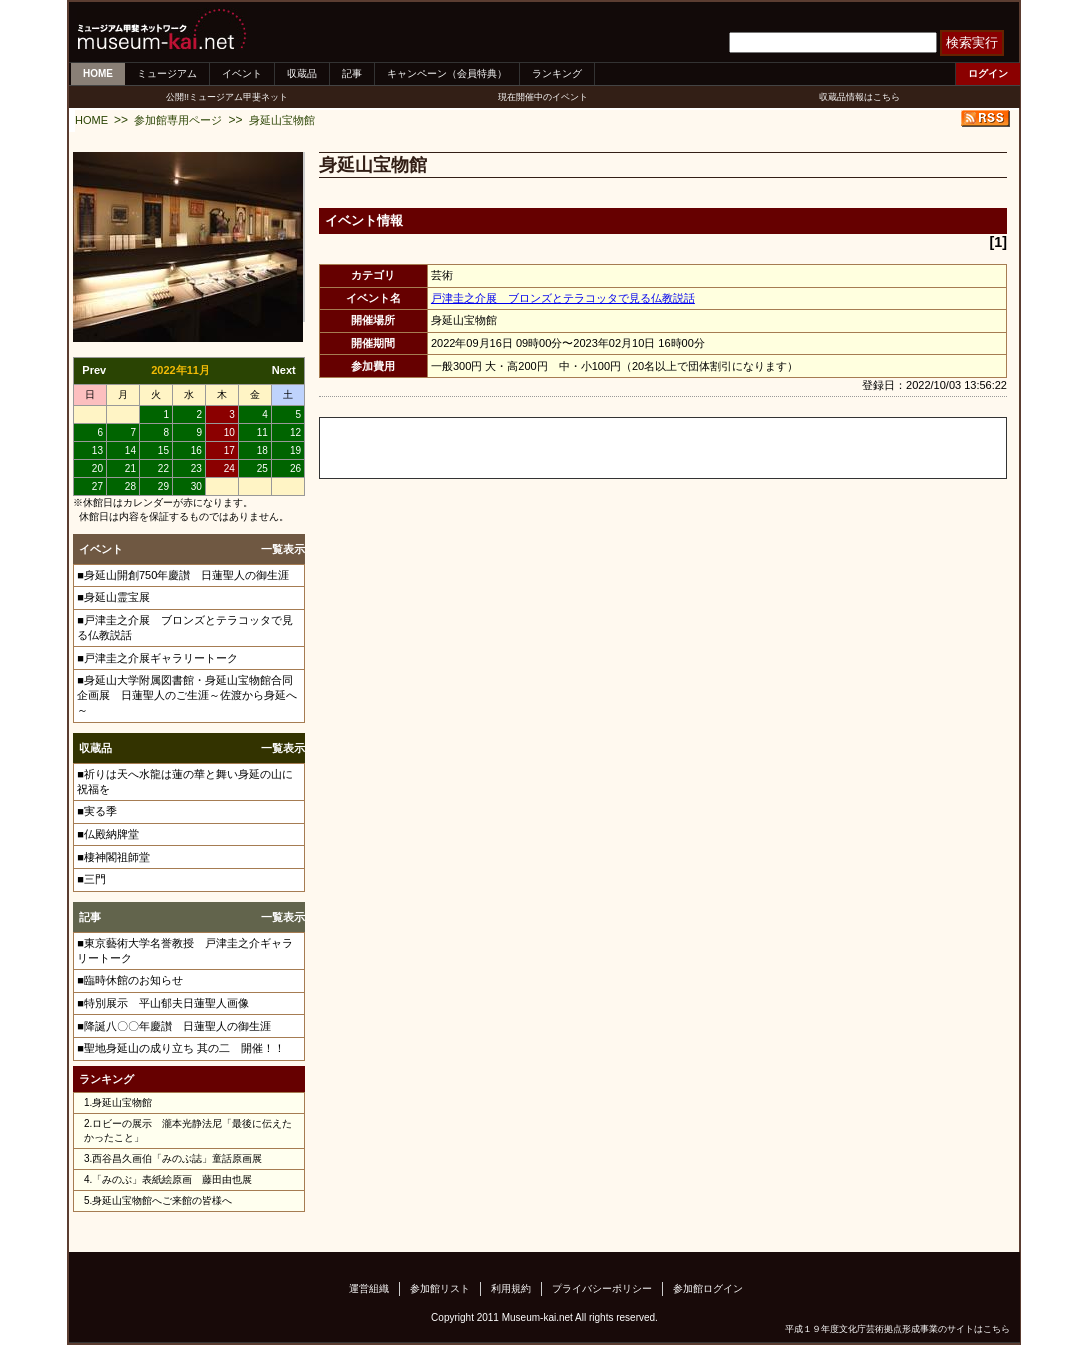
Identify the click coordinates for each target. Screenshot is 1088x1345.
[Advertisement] (554, 448)
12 (295, 432)
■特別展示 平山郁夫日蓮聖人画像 (163, 1003)
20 (97, 468)
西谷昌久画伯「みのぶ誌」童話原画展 (177, 1158)
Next (284, 370)
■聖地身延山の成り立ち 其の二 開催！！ (181, 1048)
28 (130, 486)
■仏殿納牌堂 (108, 834)
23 (196, 468)
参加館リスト (440, 1288)
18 (262, 450)
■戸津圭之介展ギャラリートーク (157, 658)
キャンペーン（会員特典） (447, 73)
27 (97, 486)
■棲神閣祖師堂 (113, 857)
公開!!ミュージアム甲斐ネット (227, 97)
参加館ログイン (708, 1288)
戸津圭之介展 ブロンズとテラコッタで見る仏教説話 (563, 298)
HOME (98, 73)
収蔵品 (302, 73)
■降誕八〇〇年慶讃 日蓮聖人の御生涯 (174, 1026)
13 (97, 450)
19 (295, 450)
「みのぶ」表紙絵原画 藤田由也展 (172, 1179)
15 (163, 450)
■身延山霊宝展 (113, 597)
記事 (352, 73)
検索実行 (972, 42)
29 (163, 486)
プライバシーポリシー (602, 1288)
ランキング (557, 73)
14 (130, 450)
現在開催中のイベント (543, 97)
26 (295, 468)
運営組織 (369, 1288)
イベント (242, 73)
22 (163, 468)
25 (262, 468)
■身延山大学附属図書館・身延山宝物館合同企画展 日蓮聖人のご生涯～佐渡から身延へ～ (187, 695)
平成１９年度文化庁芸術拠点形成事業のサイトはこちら (897, 1329)
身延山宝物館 (282, 120)
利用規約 (511, 1288)
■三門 (91, 879)
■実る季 (97, 811)
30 (196, 486)
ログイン (988, 73)
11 (262, 432)
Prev (94, 370)
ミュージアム (167, 73)
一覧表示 (283, 549)
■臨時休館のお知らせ (130, 980)
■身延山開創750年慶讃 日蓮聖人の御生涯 (183, 575)
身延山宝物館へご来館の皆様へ (162, 1200)
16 (196, 450)
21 (130, 468)
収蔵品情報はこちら (859, 97)
